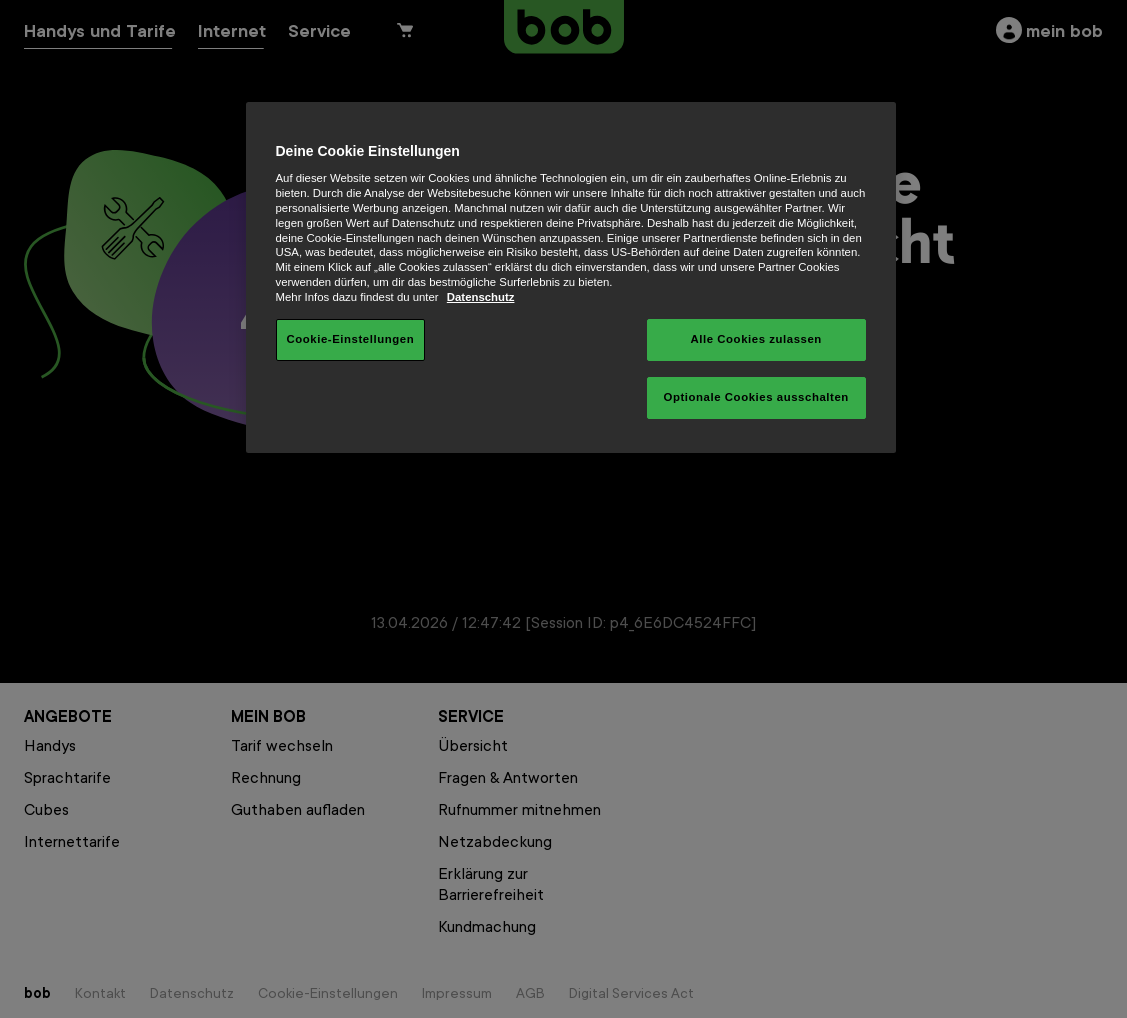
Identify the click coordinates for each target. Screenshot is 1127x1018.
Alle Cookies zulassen (755, 339)
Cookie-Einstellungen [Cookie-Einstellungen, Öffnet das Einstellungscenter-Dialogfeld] (351, 339)
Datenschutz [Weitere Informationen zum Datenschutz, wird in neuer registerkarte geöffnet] (481, 297)
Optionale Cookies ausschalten (756, 397)
